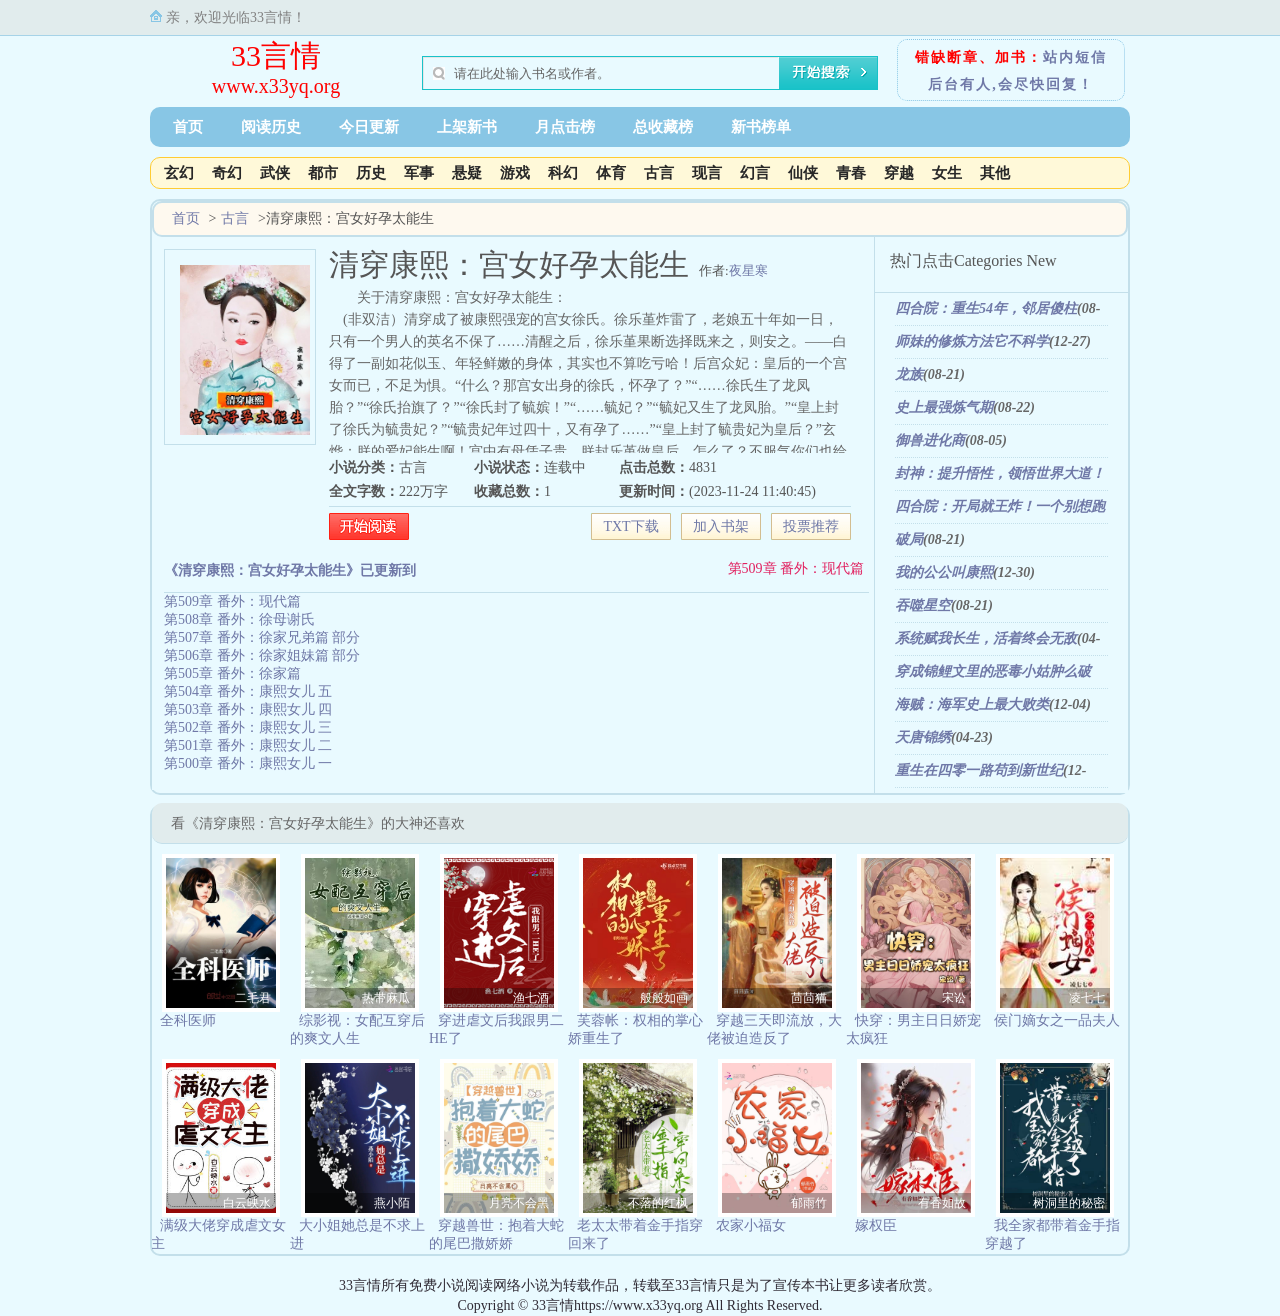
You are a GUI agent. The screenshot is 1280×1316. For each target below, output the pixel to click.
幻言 (755, 173)
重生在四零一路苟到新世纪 (979, 770)
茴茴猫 (809, 998)
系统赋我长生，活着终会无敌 (986, 638)
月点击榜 (565, 127)
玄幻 (179, 173)
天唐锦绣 (923, 737)
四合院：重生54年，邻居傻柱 (986, 308)
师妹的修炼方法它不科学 (972, 341)
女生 (947, 173)
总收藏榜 (663, 127)
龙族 (909, 374)
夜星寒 (748, 270)
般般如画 (664, 998)
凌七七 (1087, 998)
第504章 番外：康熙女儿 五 (248, 691)
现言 (707, 173)
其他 (995, 173)
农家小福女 (751, 1225)
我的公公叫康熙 (944, 572)
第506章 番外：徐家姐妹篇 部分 (262, 655)
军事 (419, 173)
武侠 (275, 173)
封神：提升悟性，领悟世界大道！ (1000, 473)
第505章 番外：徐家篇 (232, 673)
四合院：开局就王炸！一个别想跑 (1000, 506)
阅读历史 (271, 127)
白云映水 (247, 1203)
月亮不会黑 (519, 1203)
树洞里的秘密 (1069, 1203)
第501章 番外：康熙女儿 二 (248, 745)
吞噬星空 (923, 605)
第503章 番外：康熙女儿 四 (248, 709)
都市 (323, 173)
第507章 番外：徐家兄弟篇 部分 (262, 637)
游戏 (515, 173)
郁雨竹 (809, 1203)
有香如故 (942, 1203)
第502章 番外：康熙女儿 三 (248, 727)
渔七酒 (531, 998)
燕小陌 (392, 1203)
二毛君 (253, 998)
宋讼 (954, 998)
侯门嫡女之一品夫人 (1057, 1020)
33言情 (276, 55)
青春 (851, 173)
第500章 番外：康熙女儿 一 (248, 763)
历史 (371, 173)
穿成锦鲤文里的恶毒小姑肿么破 (993, 671)
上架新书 (467, 127)
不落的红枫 (658, 1203)
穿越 (899, 173)
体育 (611, 173)
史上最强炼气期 (944, 407)
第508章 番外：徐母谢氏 (239, 619)
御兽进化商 (930, 440)
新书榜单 (761, 127)
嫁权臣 (876, 1225)
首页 (188, 127)
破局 (909, 539)
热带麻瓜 (386, 998)
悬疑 (467, 173)
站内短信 (1075, 57)
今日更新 (369, 127)
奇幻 (227, 173)
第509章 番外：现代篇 (796, 568)
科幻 (563, 173)
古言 (659, 173)
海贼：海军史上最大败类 (972, 704)
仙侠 (803, 173)
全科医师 (188, 1020)
